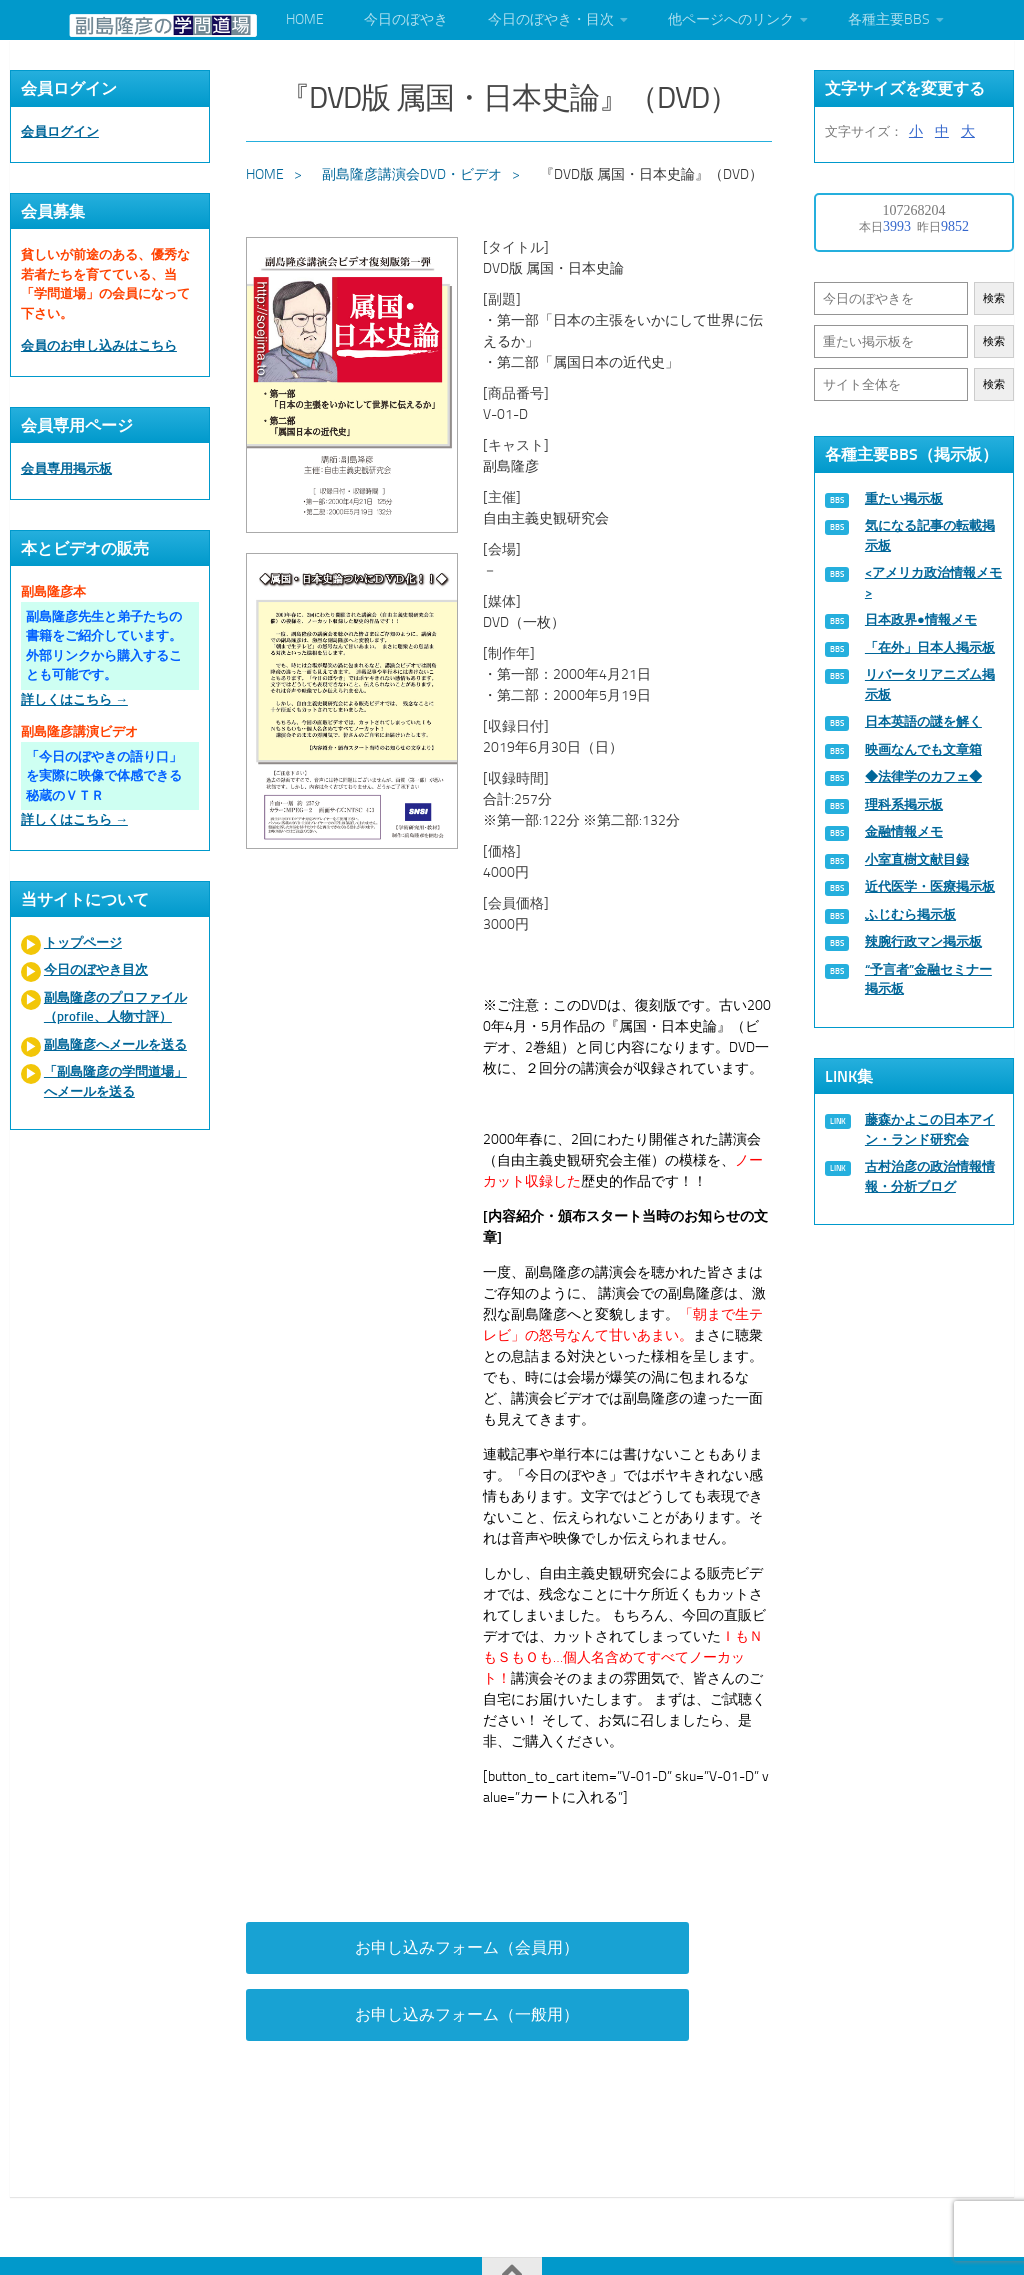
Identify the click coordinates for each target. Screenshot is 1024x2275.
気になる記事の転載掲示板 (930, 535)
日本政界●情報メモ (921, 619)
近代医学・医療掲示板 (930, 886)
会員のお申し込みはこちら (99, 345)
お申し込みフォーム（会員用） (366, 1959)
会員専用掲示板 (66, 468)
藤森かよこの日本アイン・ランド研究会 (930, 1129)
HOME (305, 19)
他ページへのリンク (731, 19)
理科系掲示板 (904, 804)
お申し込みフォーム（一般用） (658, 1959)
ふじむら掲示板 (910, 914)
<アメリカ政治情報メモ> (933, 582)
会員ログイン (60, 131)
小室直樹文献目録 (917, 859)
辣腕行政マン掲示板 (923, 941)
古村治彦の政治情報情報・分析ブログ (930, 1176)
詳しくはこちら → (74, 699)
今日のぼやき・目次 (551, 19)
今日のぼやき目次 (96, 969)
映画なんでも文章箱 (923, 749)
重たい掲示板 (904, 498)
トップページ (83, 942)
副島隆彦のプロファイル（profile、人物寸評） (115, 1007)
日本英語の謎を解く (923, 721)
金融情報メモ (904, 831)
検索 (994, 298)
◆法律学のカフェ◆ (923, 776)
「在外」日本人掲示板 (930, 647)
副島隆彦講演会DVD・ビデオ (415, 168)
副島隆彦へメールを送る (115, 1044)
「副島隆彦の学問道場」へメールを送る (115, 1081)
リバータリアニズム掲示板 (930, 684)
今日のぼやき (406, 19)
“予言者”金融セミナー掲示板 (928, 979)
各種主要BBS (889, 19)
